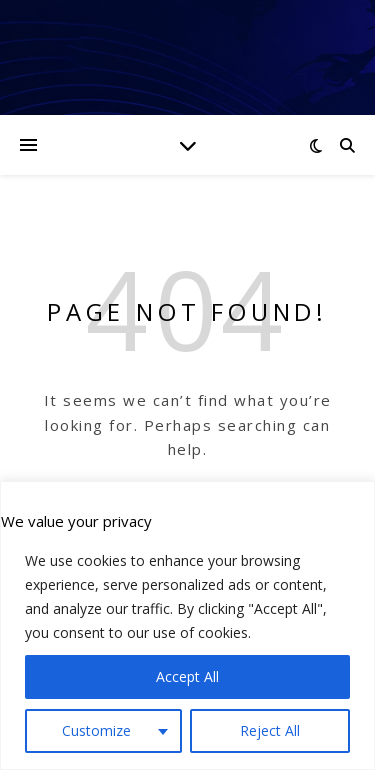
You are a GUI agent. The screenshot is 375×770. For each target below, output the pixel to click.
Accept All (187, 676)
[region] (187, 625)
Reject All (270, 730)
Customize (96, 730)
